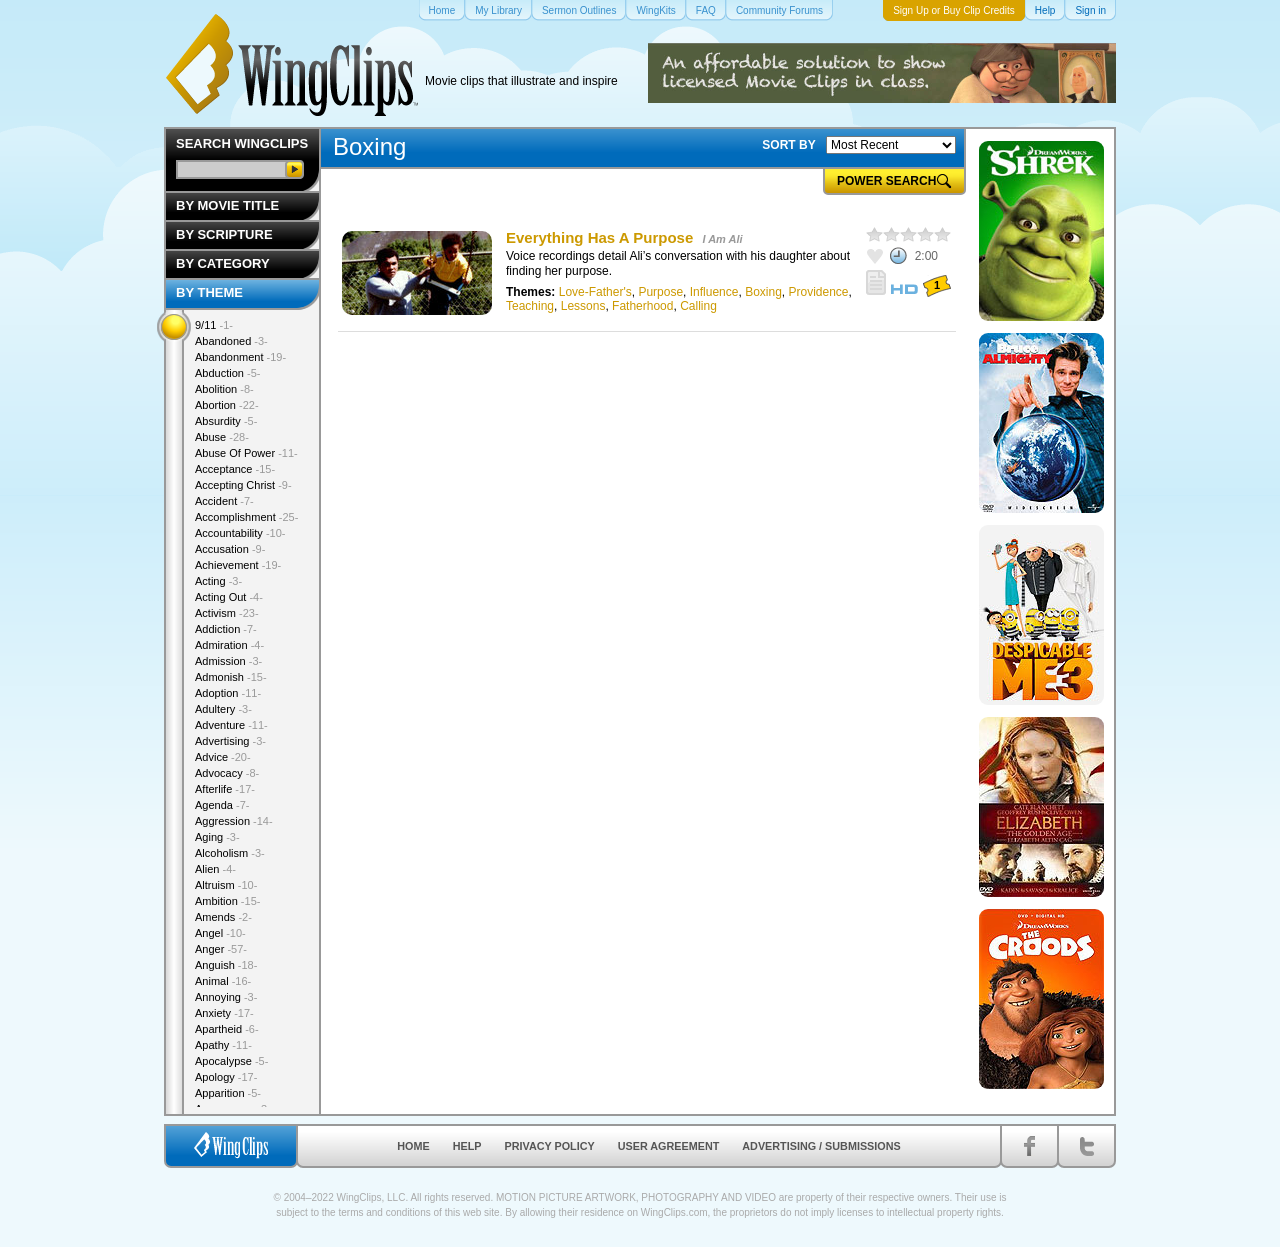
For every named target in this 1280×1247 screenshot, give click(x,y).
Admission (228, 661)
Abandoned (231, 341)
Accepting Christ (243, 485)
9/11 (214, 325)
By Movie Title (227, 205)
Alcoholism (230, 853)
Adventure (231, 725)
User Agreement (669, 1146)
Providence (819, 292)
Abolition (224, 389)
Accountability (240, 533)
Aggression (234, 821)
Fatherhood (642, 306)
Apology (226, 1077)
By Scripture (224, 234)
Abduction (227, 373)
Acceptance (235, 469)
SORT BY (788, 145)
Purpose (660, 292)
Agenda (222, 805)
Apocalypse (231, 1061)
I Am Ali (722, 239)
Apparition (228, 1093)
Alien (215, 869)
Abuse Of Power (246, 453)
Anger (221, 949)
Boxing (763, 292)
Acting (218, 581)
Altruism (226, 885)
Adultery (223, 709)
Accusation (230, 549)
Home (413, 1146)
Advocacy (227, 773)
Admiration (229, 645)
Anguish (226, 965)
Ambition (227, 901)
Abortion (227, 405)
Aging (217, 837)
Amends (223, 917)
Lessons (583, 306)
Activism (227, 613)
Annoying (226, 997)
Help (467, 1146)
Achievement (238, 565)
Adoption (228, 693)
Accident (224, 501)
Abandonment (240, 357)
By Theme (209, 292)
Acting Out (229, 597)
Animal (223, 981)
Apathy (223, 1045)
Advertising (230, 741)
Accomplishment (246, 517)
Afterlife (225, 789)
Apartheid (227, 1029)
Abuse (222, 437)
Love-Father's (595, 292)
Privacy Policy (550, 1146)
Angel (220, 933)
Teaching (530, 306)
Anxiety (224, 1013)
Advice (223, 757)
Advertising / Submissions (821, 1146)
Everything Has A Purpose (599, 237)
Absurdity (226, 421)
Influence (714, 292)
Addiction (226, 629)
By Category (223, 263)
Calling (698, 306)
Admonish (231, 677)
